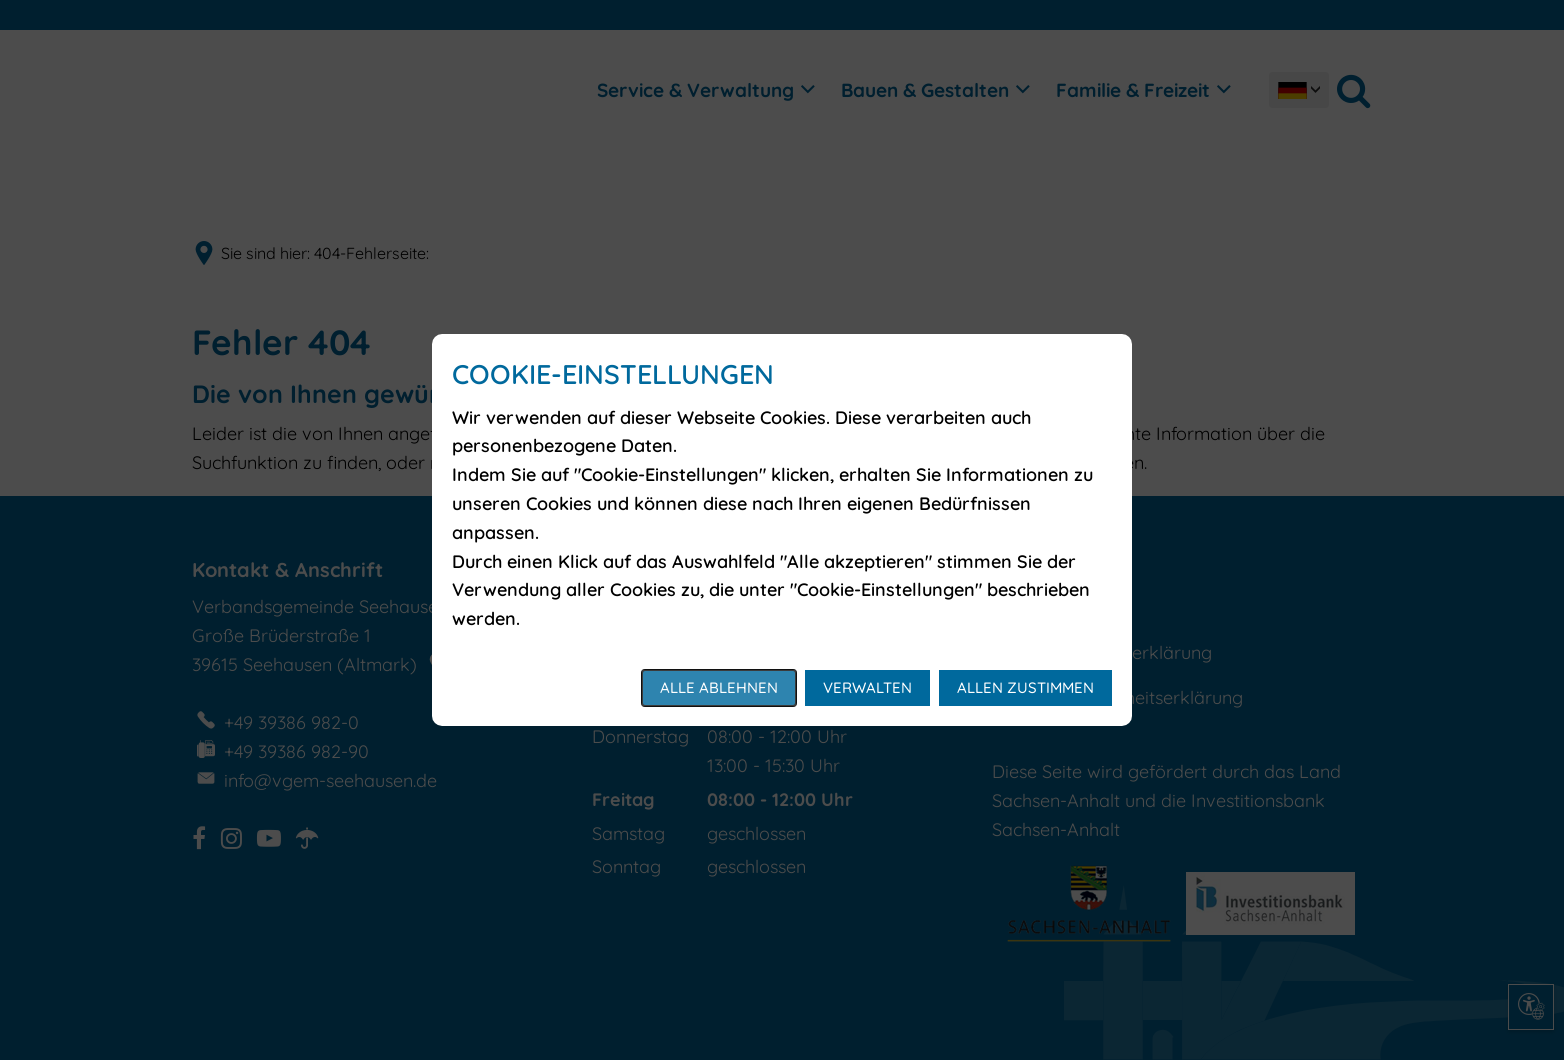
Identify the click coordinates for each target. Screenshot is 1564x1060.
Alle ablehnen (719, 687)
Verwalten (867, 687)
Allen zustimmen (1025, 687)
